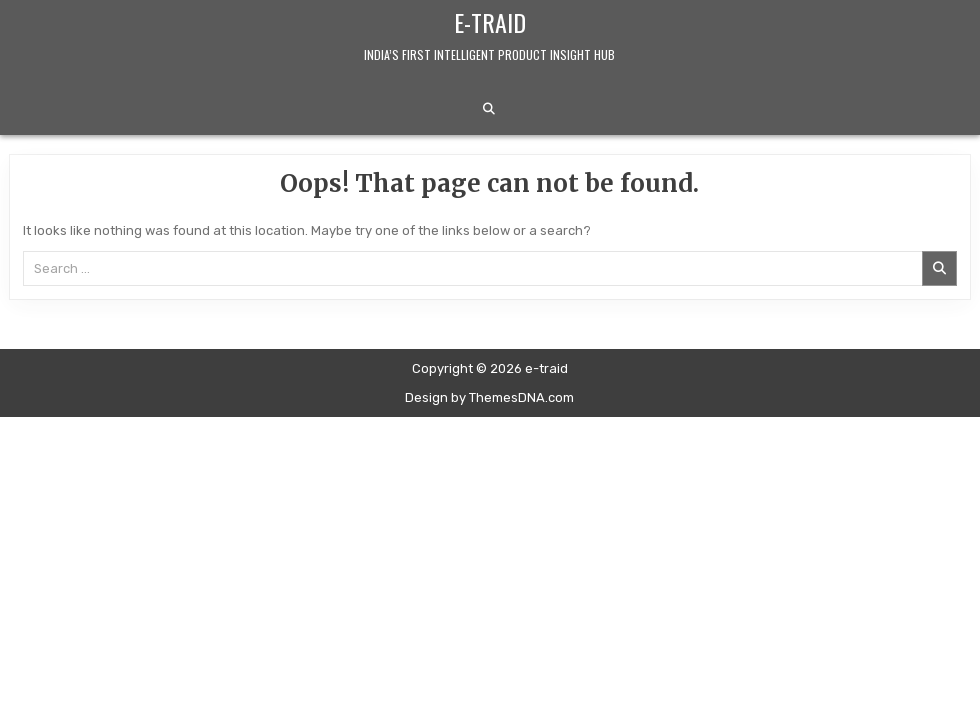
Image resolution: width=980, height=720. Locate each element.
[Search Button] (489, 109)
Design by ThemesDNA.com (489, 397)
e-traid (490, 22)
